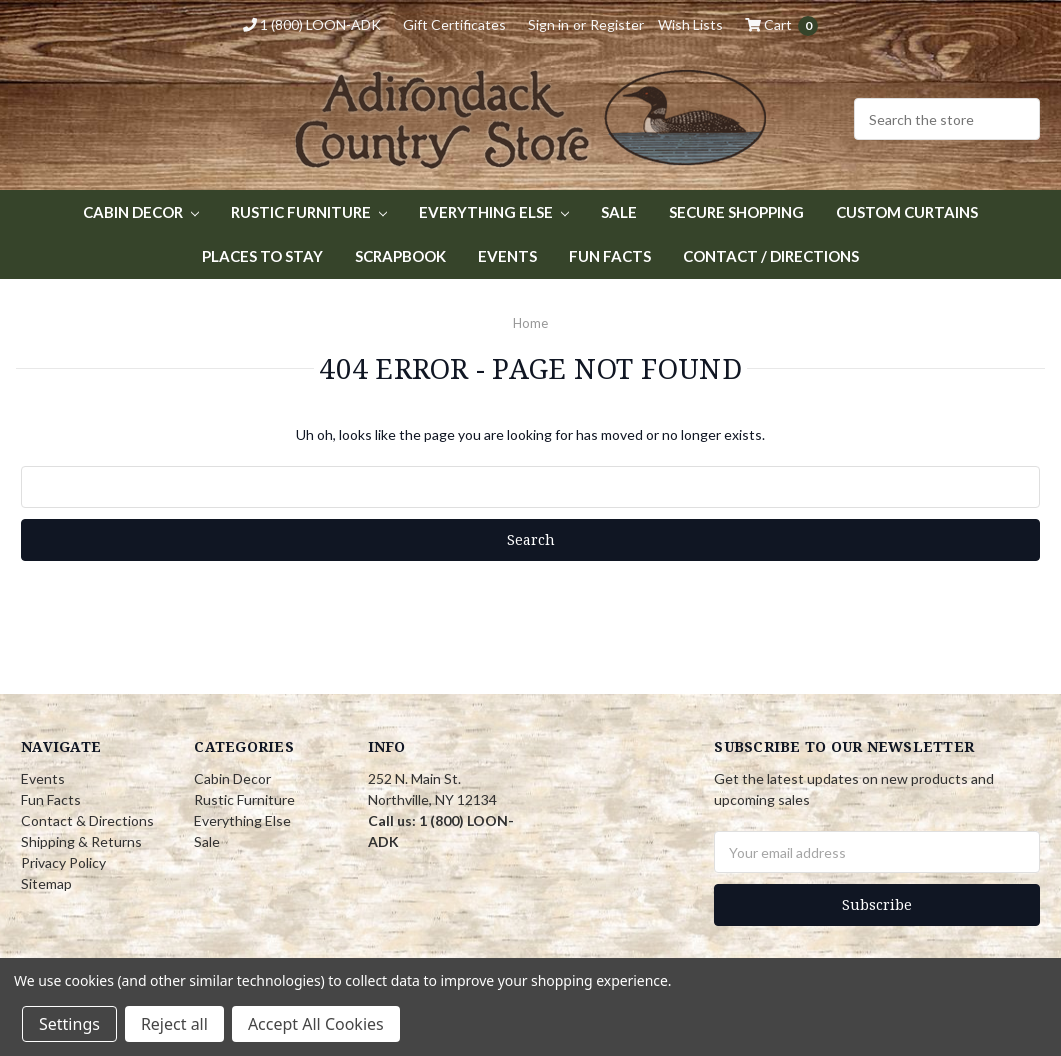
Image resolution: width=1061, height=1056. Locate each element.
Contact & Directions (87, 820)
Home (530, 323)
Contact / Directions (771, 256)
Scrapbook (400, 256)
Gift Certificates (454, 24)
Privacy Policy (63, 862)
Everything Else (494, 212)
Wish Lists (690, 24)
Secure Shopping (736, 212)
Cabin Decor (141, 212)
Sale (619, 212)
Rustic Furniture (309, 212)
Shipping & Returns (81, 841)
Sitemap (46, 883)
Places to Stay (262, 256)
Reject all (174, 1024)
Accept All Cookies (316, 1024)
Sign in (548, 24)
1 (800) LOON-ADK (312, 24)
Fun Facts (610, 256)
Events (507, 256)
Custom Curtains (907, 212)
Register (617, 24)
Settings (69, 1024)
